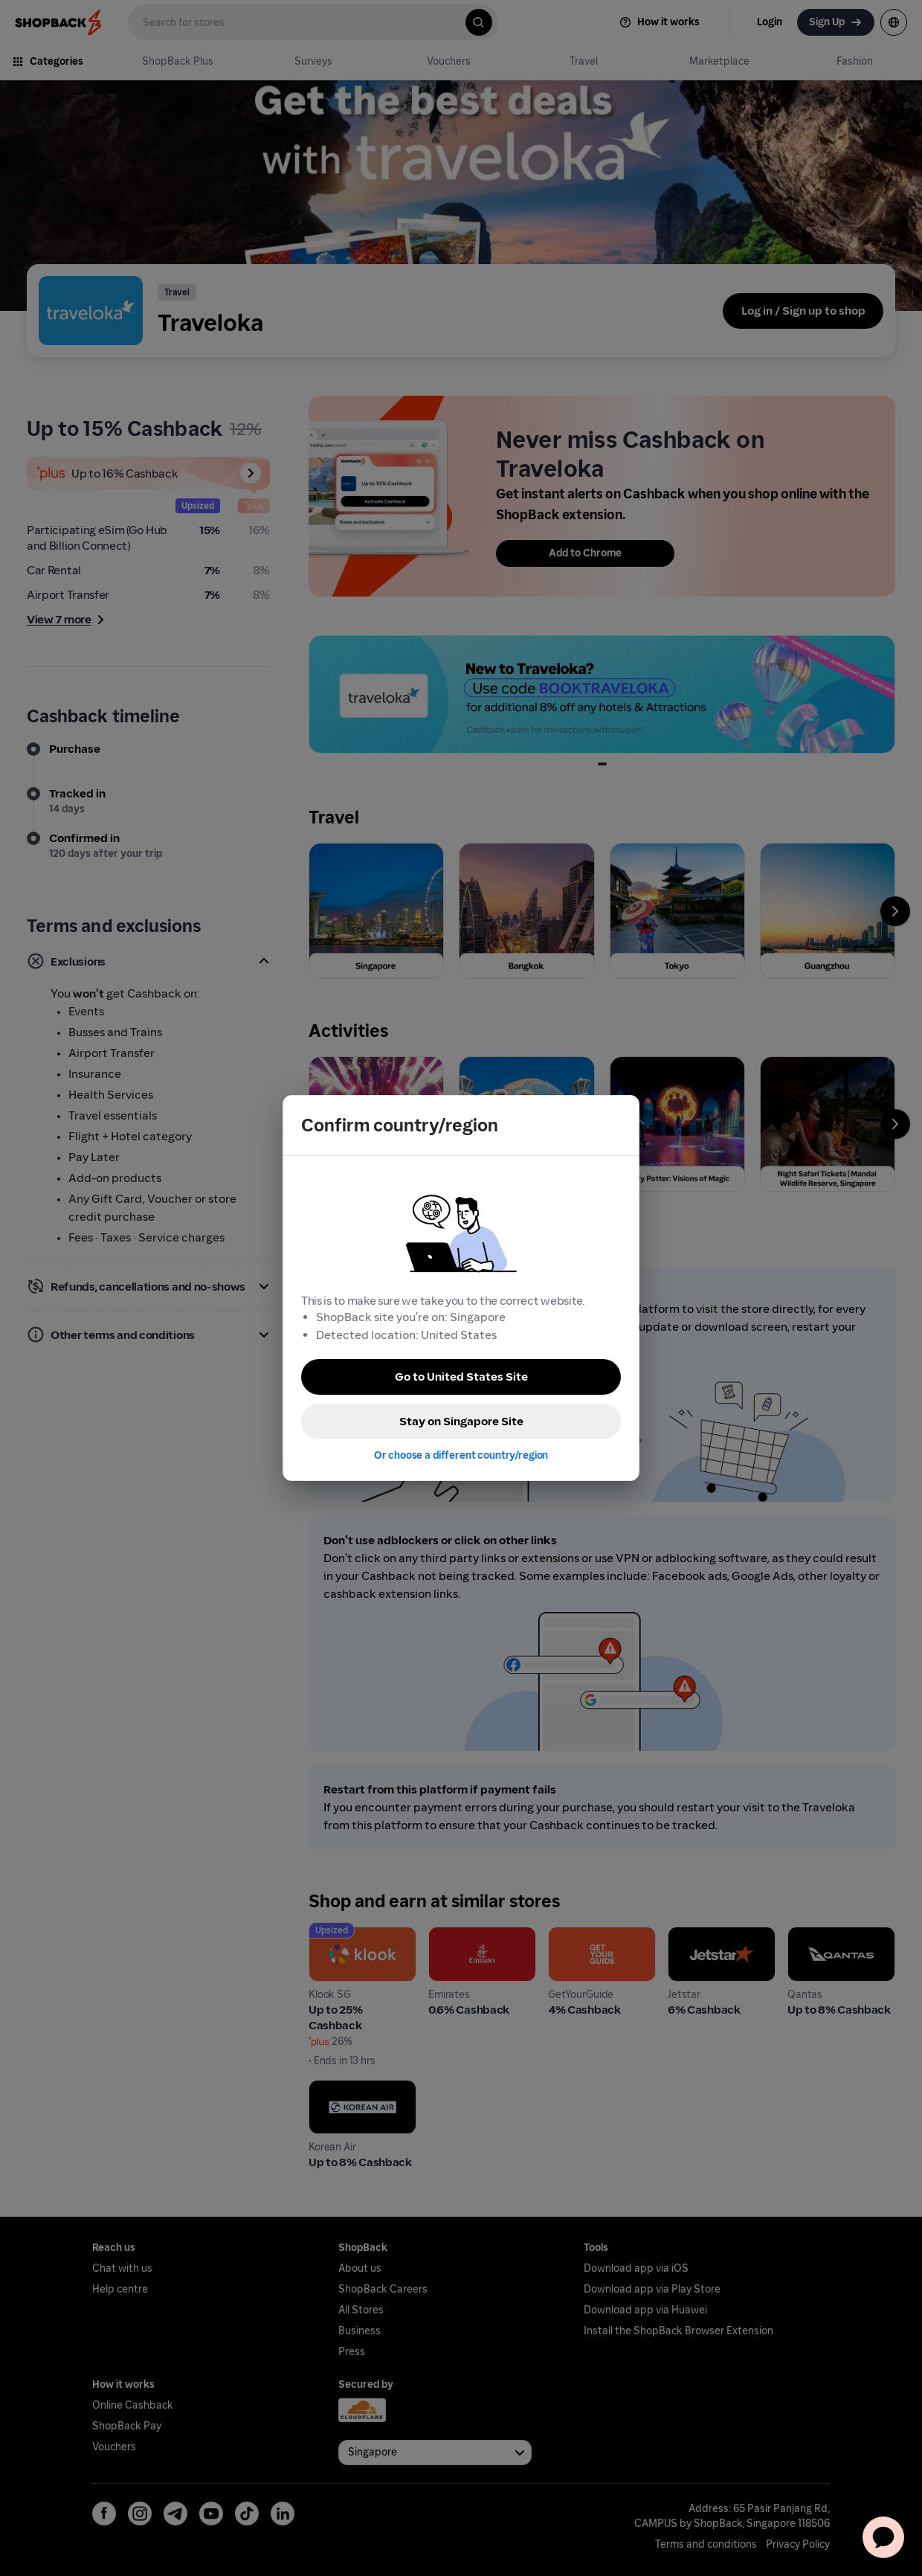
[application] (883, 2537)
